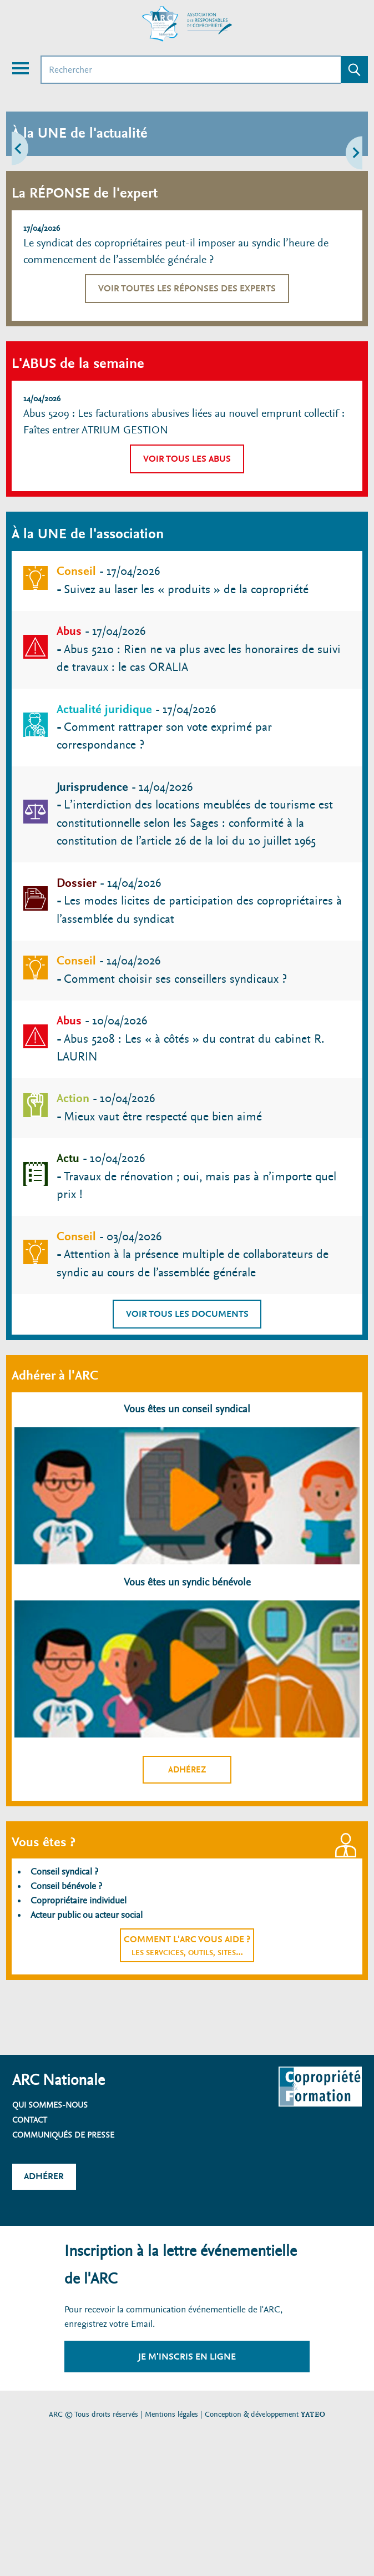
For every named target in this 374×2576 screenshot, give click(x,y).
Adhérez (187, 1769)
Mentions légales (171, 2414)
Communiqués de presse (63, 2135)
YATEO (313, 2414)
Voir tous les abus (187, 458)
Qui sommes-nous (50, 2105)
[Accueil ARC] (187, 24)
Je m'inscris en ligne (187, 2356)
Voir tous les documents (187, 1314)
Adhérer (44, 2176)
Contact (29, 2120)
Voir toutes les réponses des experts (187, 288)
